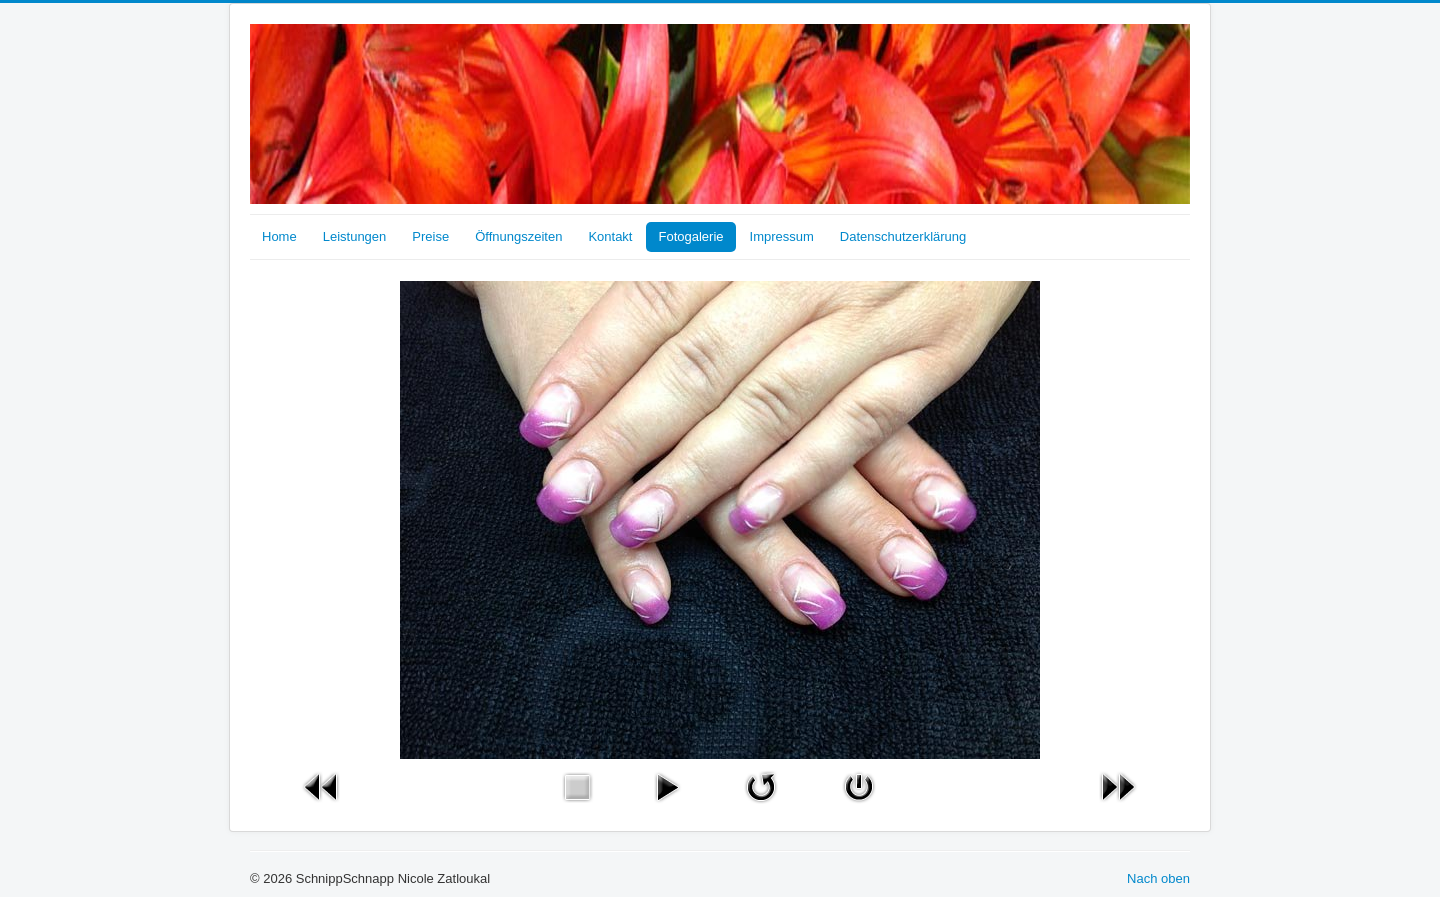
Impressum (782, 236)
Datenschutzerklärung (903, 236)
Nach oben (1158, 878)
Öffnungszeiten (518, 236)
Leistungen (355, 236)
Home (279, 236)
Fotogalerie (690, 236)
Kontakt (610, 236)
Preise (430, 236)
